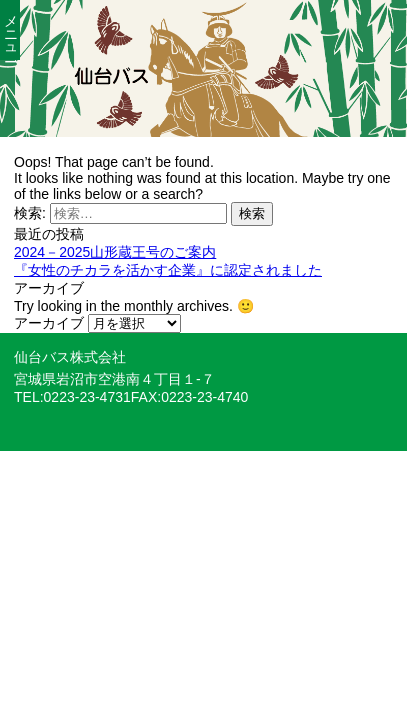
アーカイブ (49, 323)
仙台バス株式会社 (70, 357)
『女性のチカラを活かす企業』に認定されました (168, 270)
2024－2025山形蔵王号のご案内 (115, 252)
